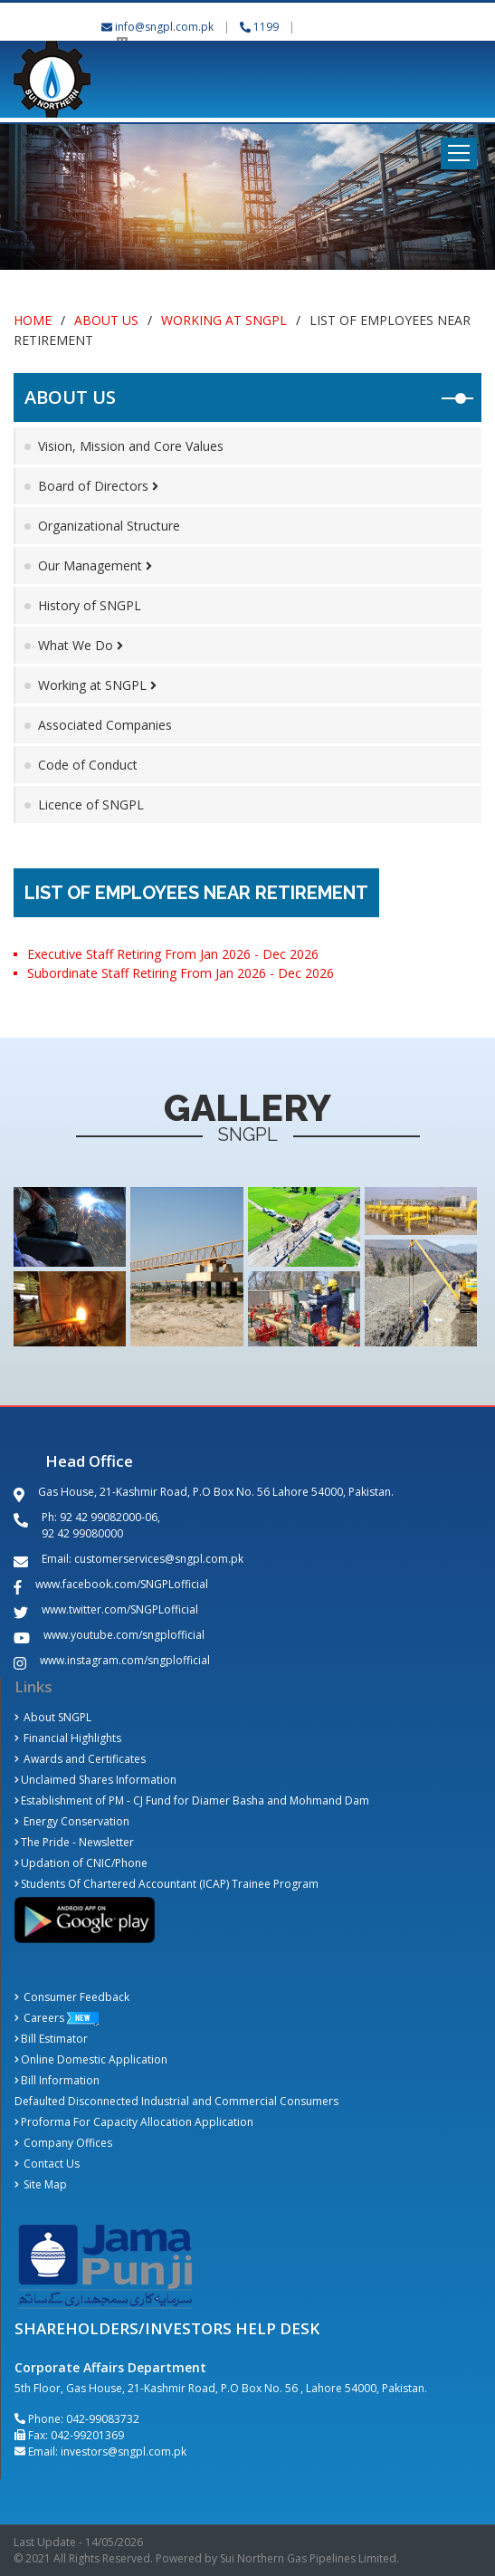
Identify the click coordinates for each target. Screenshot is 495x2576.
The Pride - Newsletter (74, 1842)
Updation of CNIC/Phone (81, 1863)
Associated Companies (105, 724)
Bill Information (57, 2080)
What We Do (80, 645)
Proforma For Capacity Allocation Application (133, 2122)
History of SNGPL (89, 605)
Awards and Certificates (80, 1759)
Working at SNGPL (224, 320)
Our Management (95, 565)
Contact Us (47, 2163)
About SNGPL (52, 1717)
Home (33, 320)
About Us (106, 320)
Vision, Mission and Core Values (131, 446)
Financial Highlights (67, 1738)
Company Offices (63, 2142)
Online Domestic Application (90, 2059)
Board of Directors (98, 485)
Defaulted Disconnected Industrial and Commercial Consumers (176, 2101)
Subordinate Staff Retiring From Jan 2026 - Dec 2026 (180, 973)
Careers (39, 2017)
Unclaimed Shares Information (95, 1779)
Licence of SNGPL (91, 804)
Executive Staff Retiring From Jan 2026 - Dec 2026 (173, 953)
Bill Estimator (51, 2038)
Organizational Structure (109, 525)
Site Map (40, 2184)
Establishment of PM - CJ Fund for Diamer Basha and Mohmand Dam (191, 1800)
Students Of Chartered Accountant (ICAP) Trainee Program (166, 1883)
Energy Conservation (71, 1821)
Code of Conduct (88, 764)
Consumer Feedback (71, 1997)
